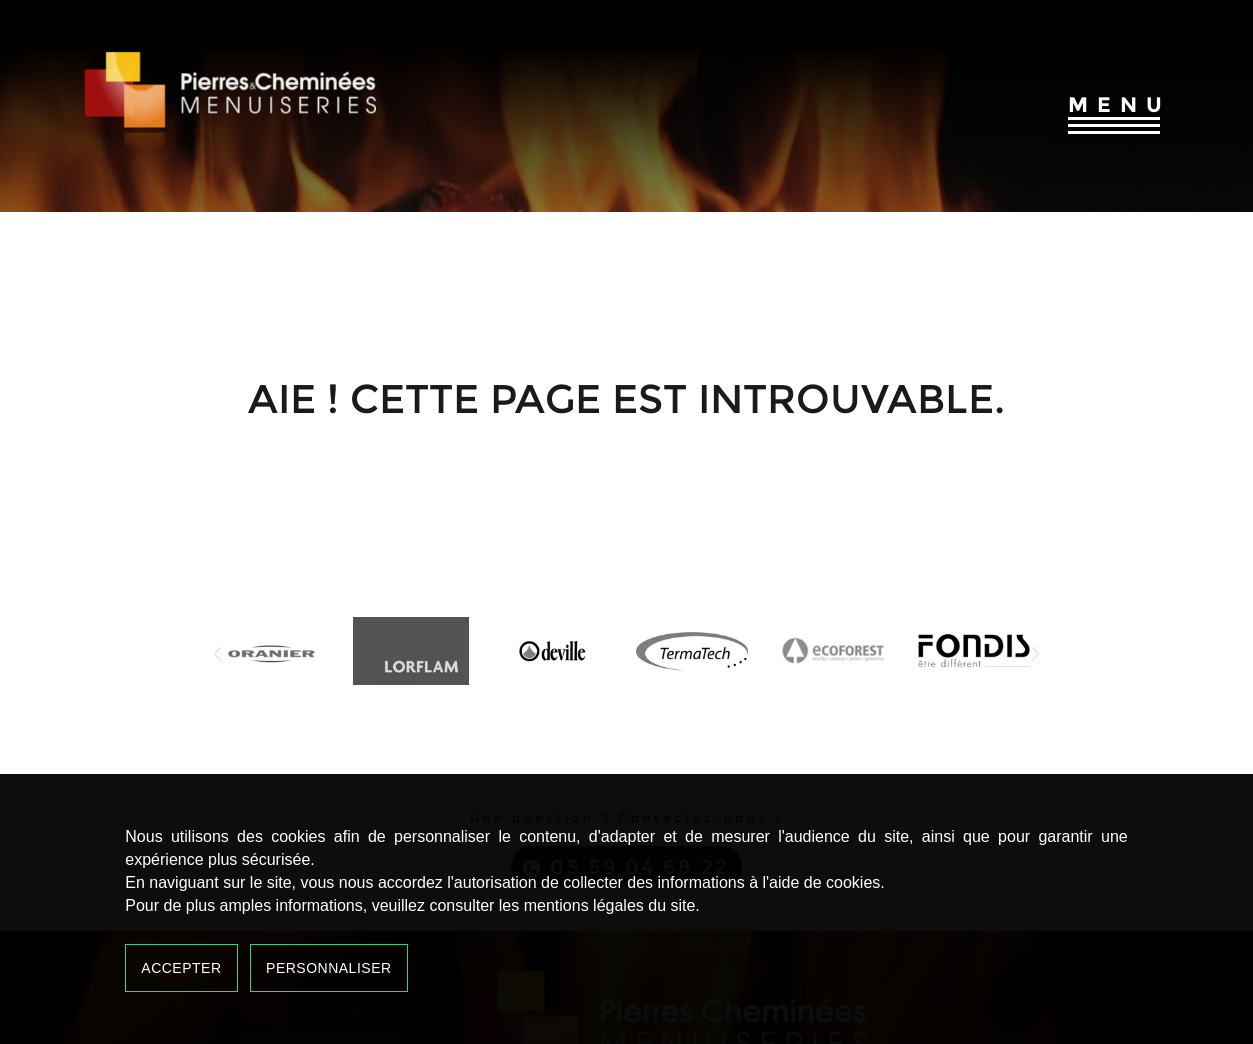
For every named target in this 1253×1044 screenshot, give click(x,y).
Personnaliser (329, 968)
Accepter (181, 968)
